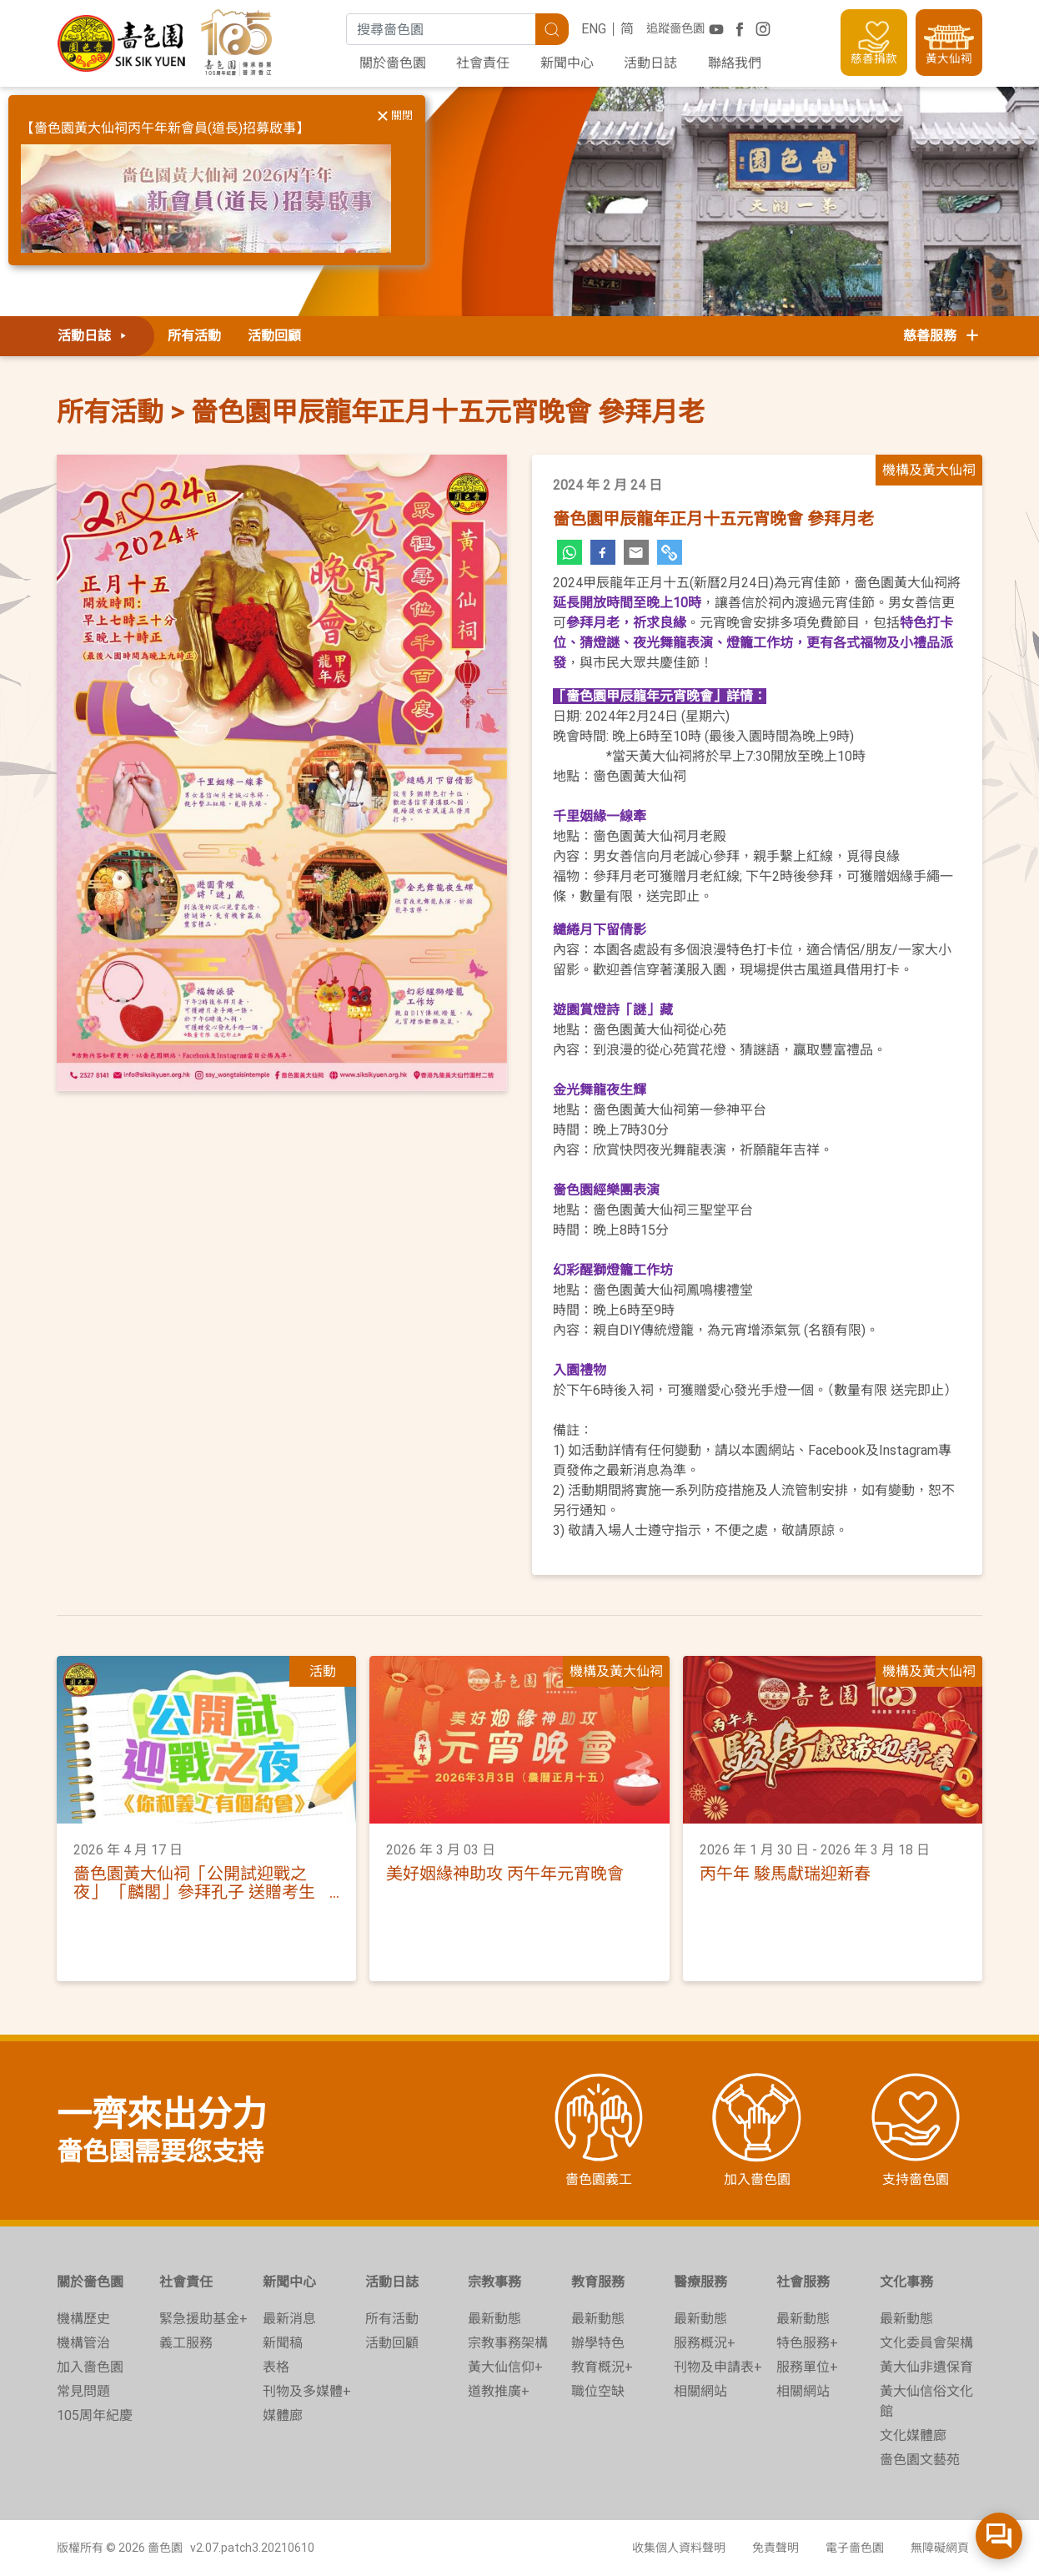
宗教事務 (494, 2282)
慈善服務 (942, 336)
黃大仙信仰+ (505, 2367)
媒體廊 (283, 2415)
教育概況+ (602, 2367)
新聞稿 (283, 2343)
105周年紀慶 (95, 2415)
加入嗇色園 (90, 2367)
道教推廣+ (499, 2391)
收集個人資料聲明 (678, 2547)
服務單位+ (807, 2367)
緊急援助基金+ (203, 2319)
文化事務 (906, 2282)
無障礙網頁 (940, 2547)
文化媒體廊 (913, 2435)
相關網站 (700, 2391)
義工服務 (186, 2343)
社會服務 (803, 2282)
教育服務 (598, 2282)
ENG (593, 29)
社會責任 (482, 63)
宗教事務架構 (508, 2343)
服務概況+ (704, 2343)
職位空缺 (598, 2391)
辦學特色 (598, 2343)
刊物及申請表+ (718, 2367)
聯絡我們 (734, 63)
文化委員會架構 (926, 2343)
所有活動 (194, 336)
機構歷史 (83, 2319)
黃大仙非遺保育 (926, 2367)
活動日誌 (650, 63)
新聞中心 (567, 63)
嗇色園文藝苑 (920, 2460)
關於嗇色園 (392, 63)
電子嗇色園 (855, 2547)
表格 (276, 2367)
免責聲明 (775, 2547)
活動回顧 (274, 336)
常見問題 (83, 2391)
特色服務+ (807, 2343)
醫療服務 (700, 2282)
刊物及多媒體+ (307, 2391)
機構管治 (83, 2343)
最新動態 (494, 2319)
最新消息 (289, 2319)
